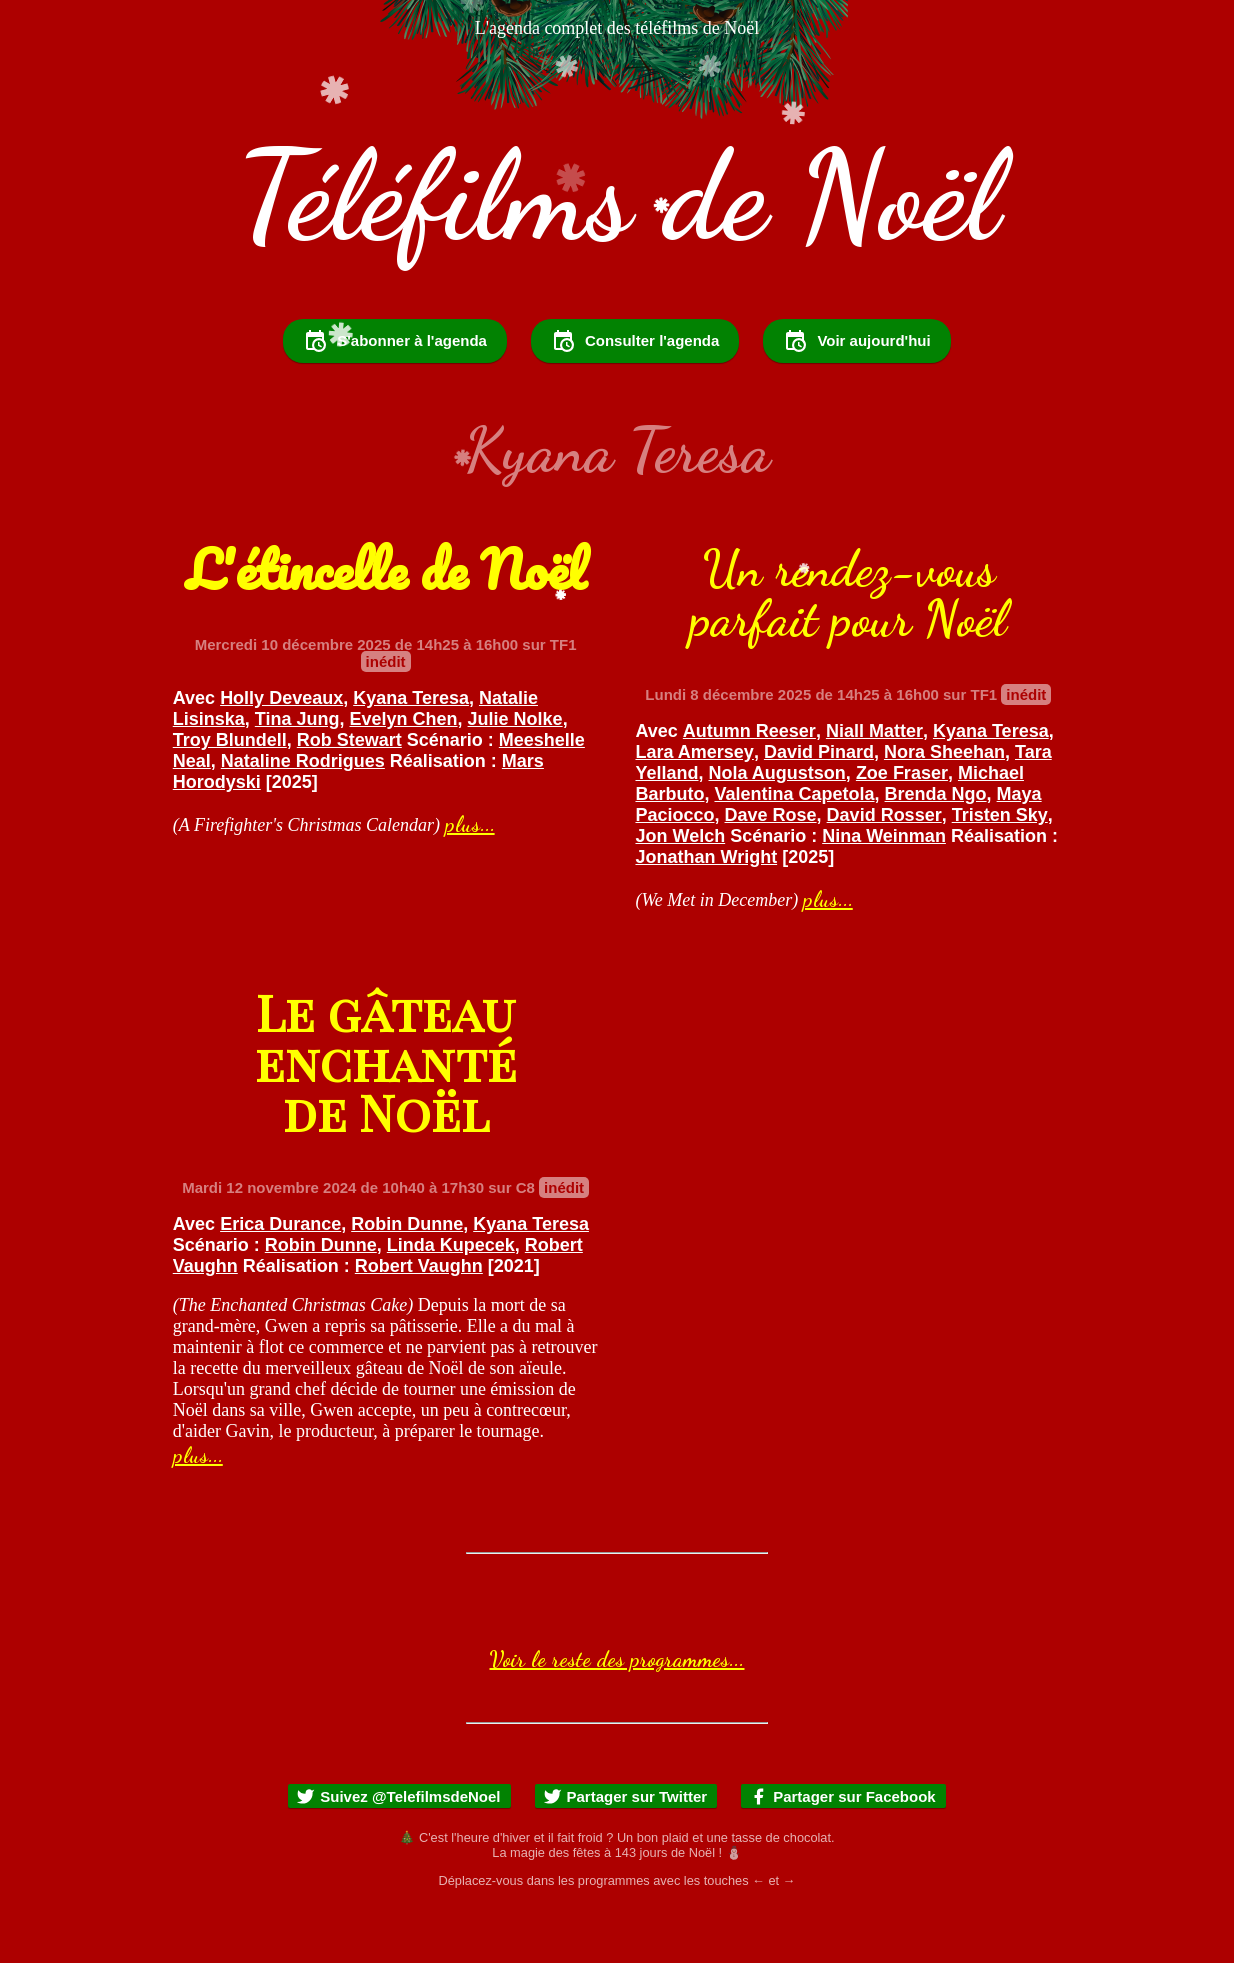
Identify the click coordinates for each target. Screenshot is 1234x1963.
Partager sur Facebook (842, 1850)
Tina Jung (297, 773)
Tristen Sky (1000, 869)
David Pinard (819, 806)
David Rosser (884, 869)
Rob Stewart (349, 794)
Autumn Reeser (749, 785)
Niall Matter (874, 785)
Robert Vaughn (419, 1320)
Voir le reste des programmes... (616, 1713)
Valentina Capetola (794, 848)
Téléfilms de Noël (617, 196)
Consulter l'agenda (635, 395)
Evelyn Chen (404, 773)
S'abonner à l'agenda (395, 395)
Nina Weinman (884, 890)
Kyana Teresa (411, 752)
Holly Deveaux (281, 752)
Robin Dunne (407, 1278)
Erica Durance (280, 1278)
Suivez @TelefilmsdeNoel (398, 1850)
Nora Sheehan (944, 806)
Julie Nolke (515, 773)
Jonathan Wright (706, 911)
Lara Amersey (694, 806)
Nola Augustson (777, 827)
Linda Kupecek (451, 1299)
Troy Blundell (230, 794)
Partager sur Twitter (625, 1850)
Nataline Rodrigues (303, 815)
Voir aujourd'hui (856, 395)
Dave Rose (771, 869)
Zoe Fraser (902, 827)
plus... (470, 878)
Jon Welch (680, 890)
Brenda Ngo (936, 848)
